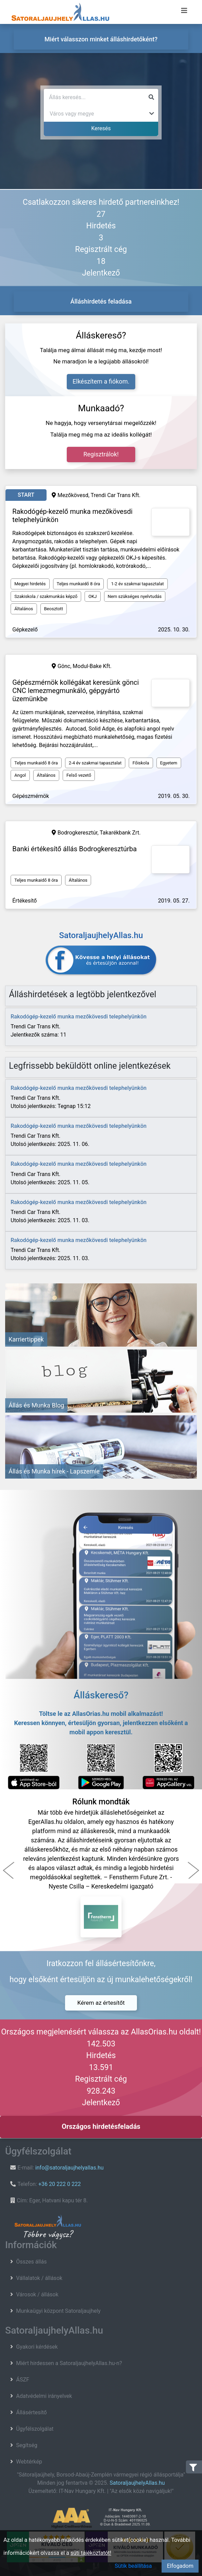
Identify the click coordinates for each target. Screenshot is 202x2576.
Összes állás (31, 2261)
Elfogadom (180, 2566)
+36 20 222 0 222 (59, 2184)
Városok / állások (37, 2294)
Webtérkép (29, 2461)
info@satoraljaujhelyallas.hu (69, 2167)
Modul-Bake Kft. (92, 666)
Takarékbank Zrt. (120, 832)
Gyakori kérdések (37, 2347)
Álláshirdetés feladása (101, 301)
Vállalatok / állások (39, 2278)
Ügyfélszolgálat (34, 2429)
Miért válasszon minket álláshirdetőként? (101, 39)
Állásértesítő (31, 2412)
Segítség (26, 2445)
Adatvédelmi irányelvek (44, 2396)
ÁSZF (22, 2379)
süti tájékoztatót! (91, 2553)
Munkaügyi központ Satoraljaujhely (58, 2311)
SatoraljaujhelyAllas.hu (137, 2483)
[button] (8, 1870)
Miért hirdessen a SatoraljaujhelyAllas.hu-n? (69, 2363)
